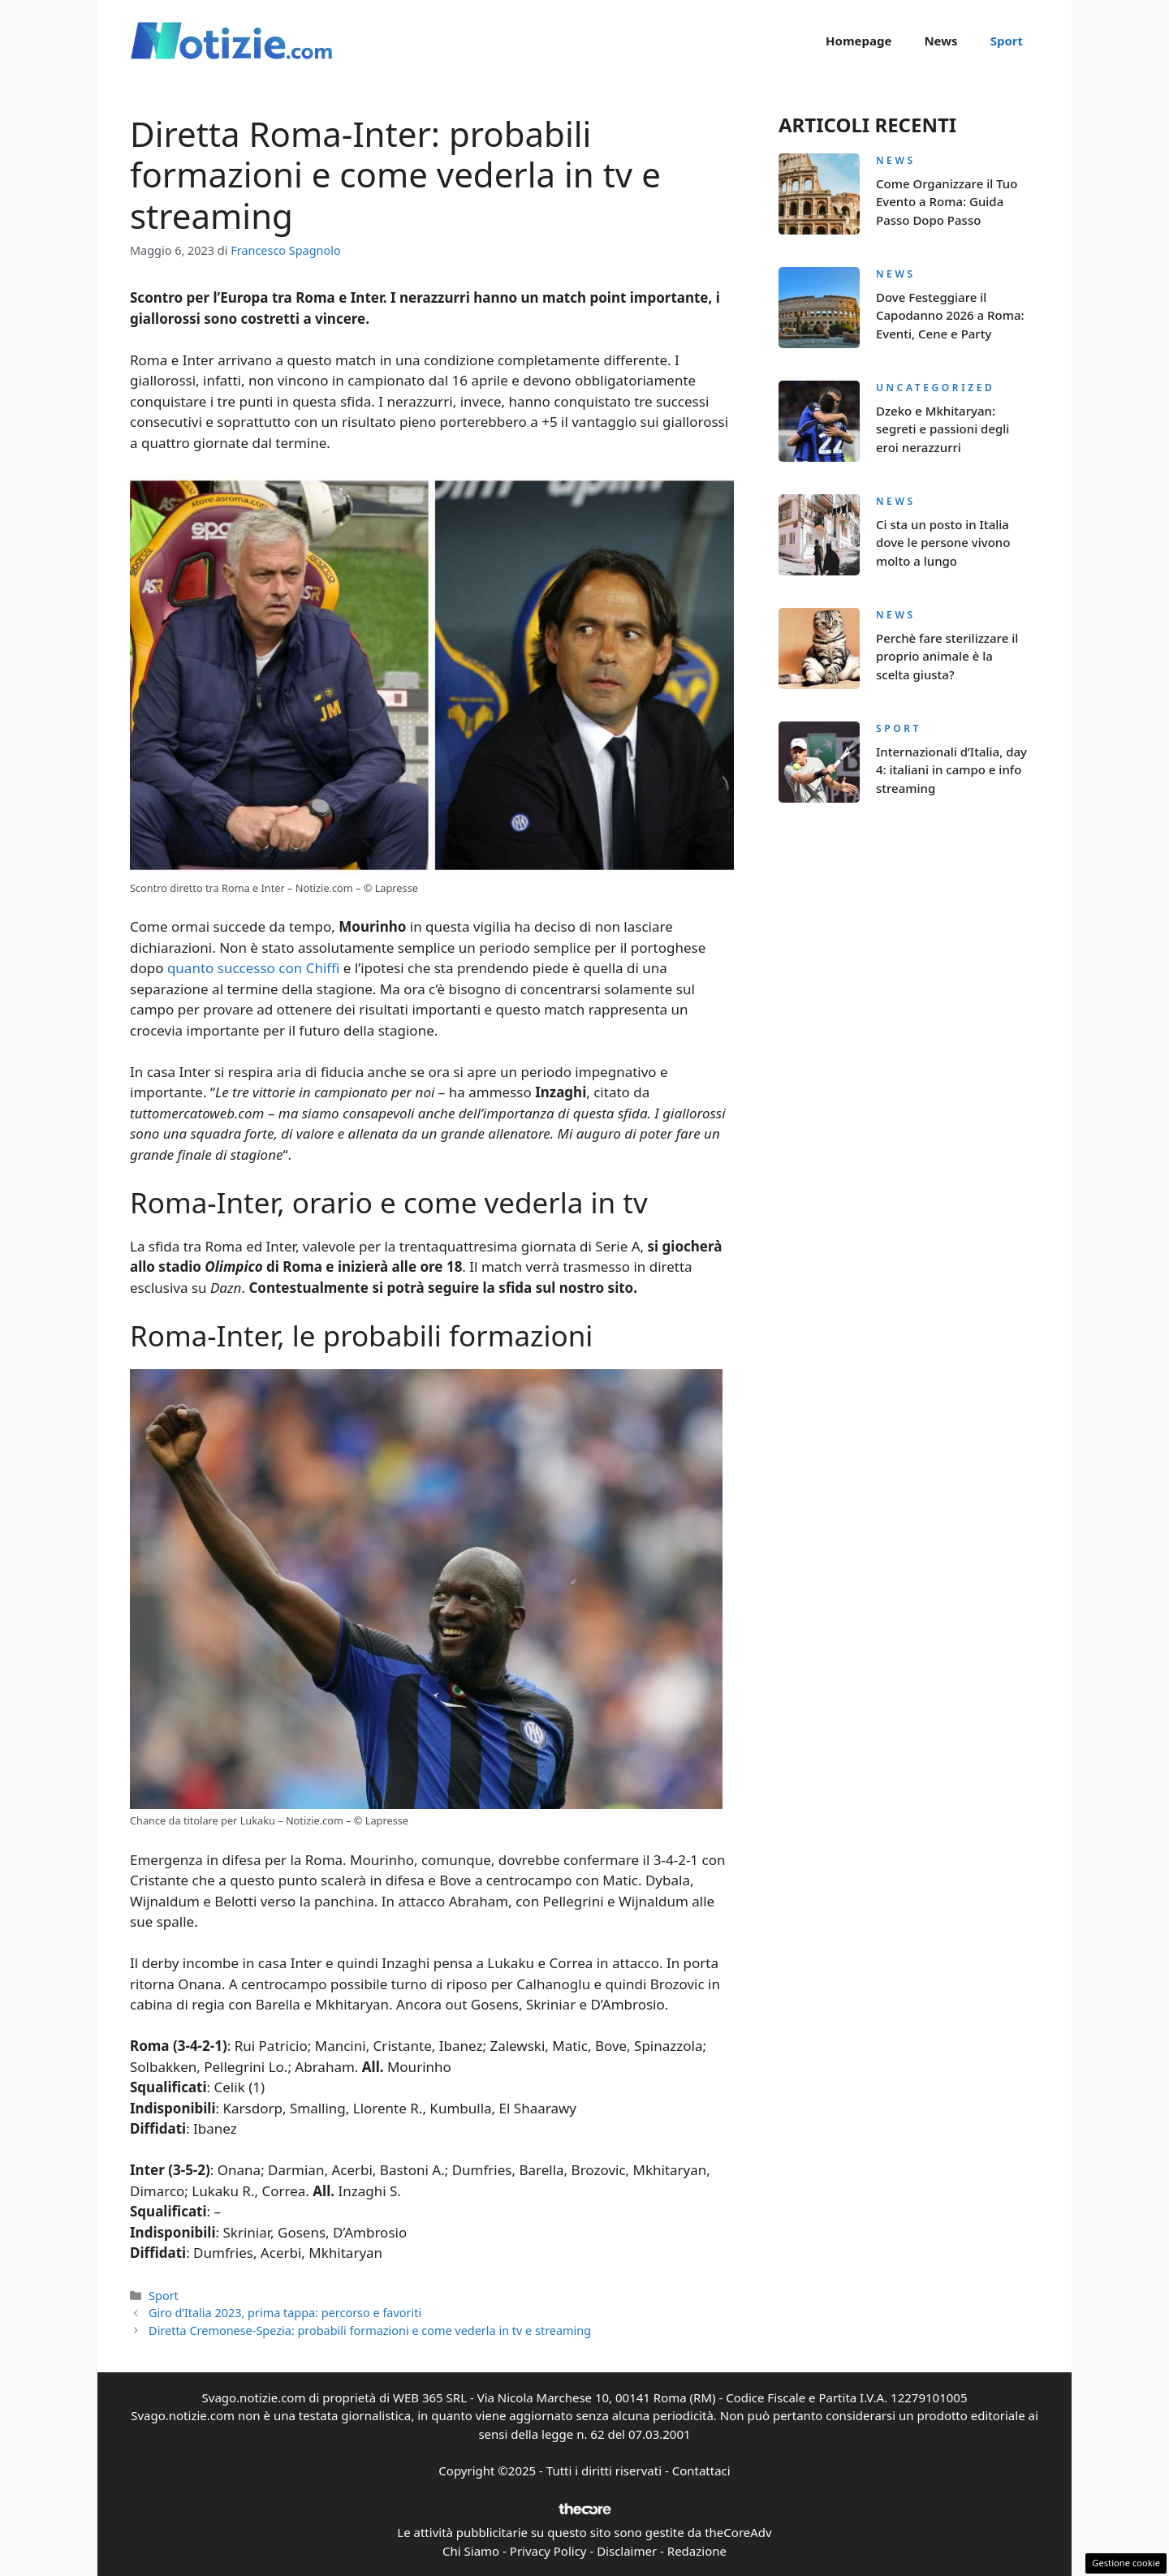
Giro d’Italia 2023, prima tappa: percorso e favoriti (285, 2312)
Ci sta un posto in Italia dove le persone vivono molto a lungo (943, 542)
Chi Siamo (470, 2551)
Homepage (858, 40)
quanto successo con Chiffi (253, 967)
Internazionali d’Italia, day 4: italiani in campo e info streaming (951, 769)
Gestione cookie (1126, 2563)
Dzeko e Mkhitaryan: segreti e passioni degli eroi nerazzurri (942, 429)
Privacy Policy (548, 2551)
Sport (1006, 40)
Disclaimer (627, 2551)
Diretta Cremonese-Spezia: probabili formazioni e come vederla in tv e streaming (370, 2330)
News (940, 40)
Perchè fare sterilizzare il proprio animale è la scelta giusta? (947, 656)
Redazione (697, 2551)
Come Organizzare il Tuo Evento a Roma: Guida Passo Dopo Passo (946, 201)
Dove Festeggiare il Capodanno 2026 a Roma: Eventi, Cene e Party (950, 315)
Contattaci (701, 2470)
